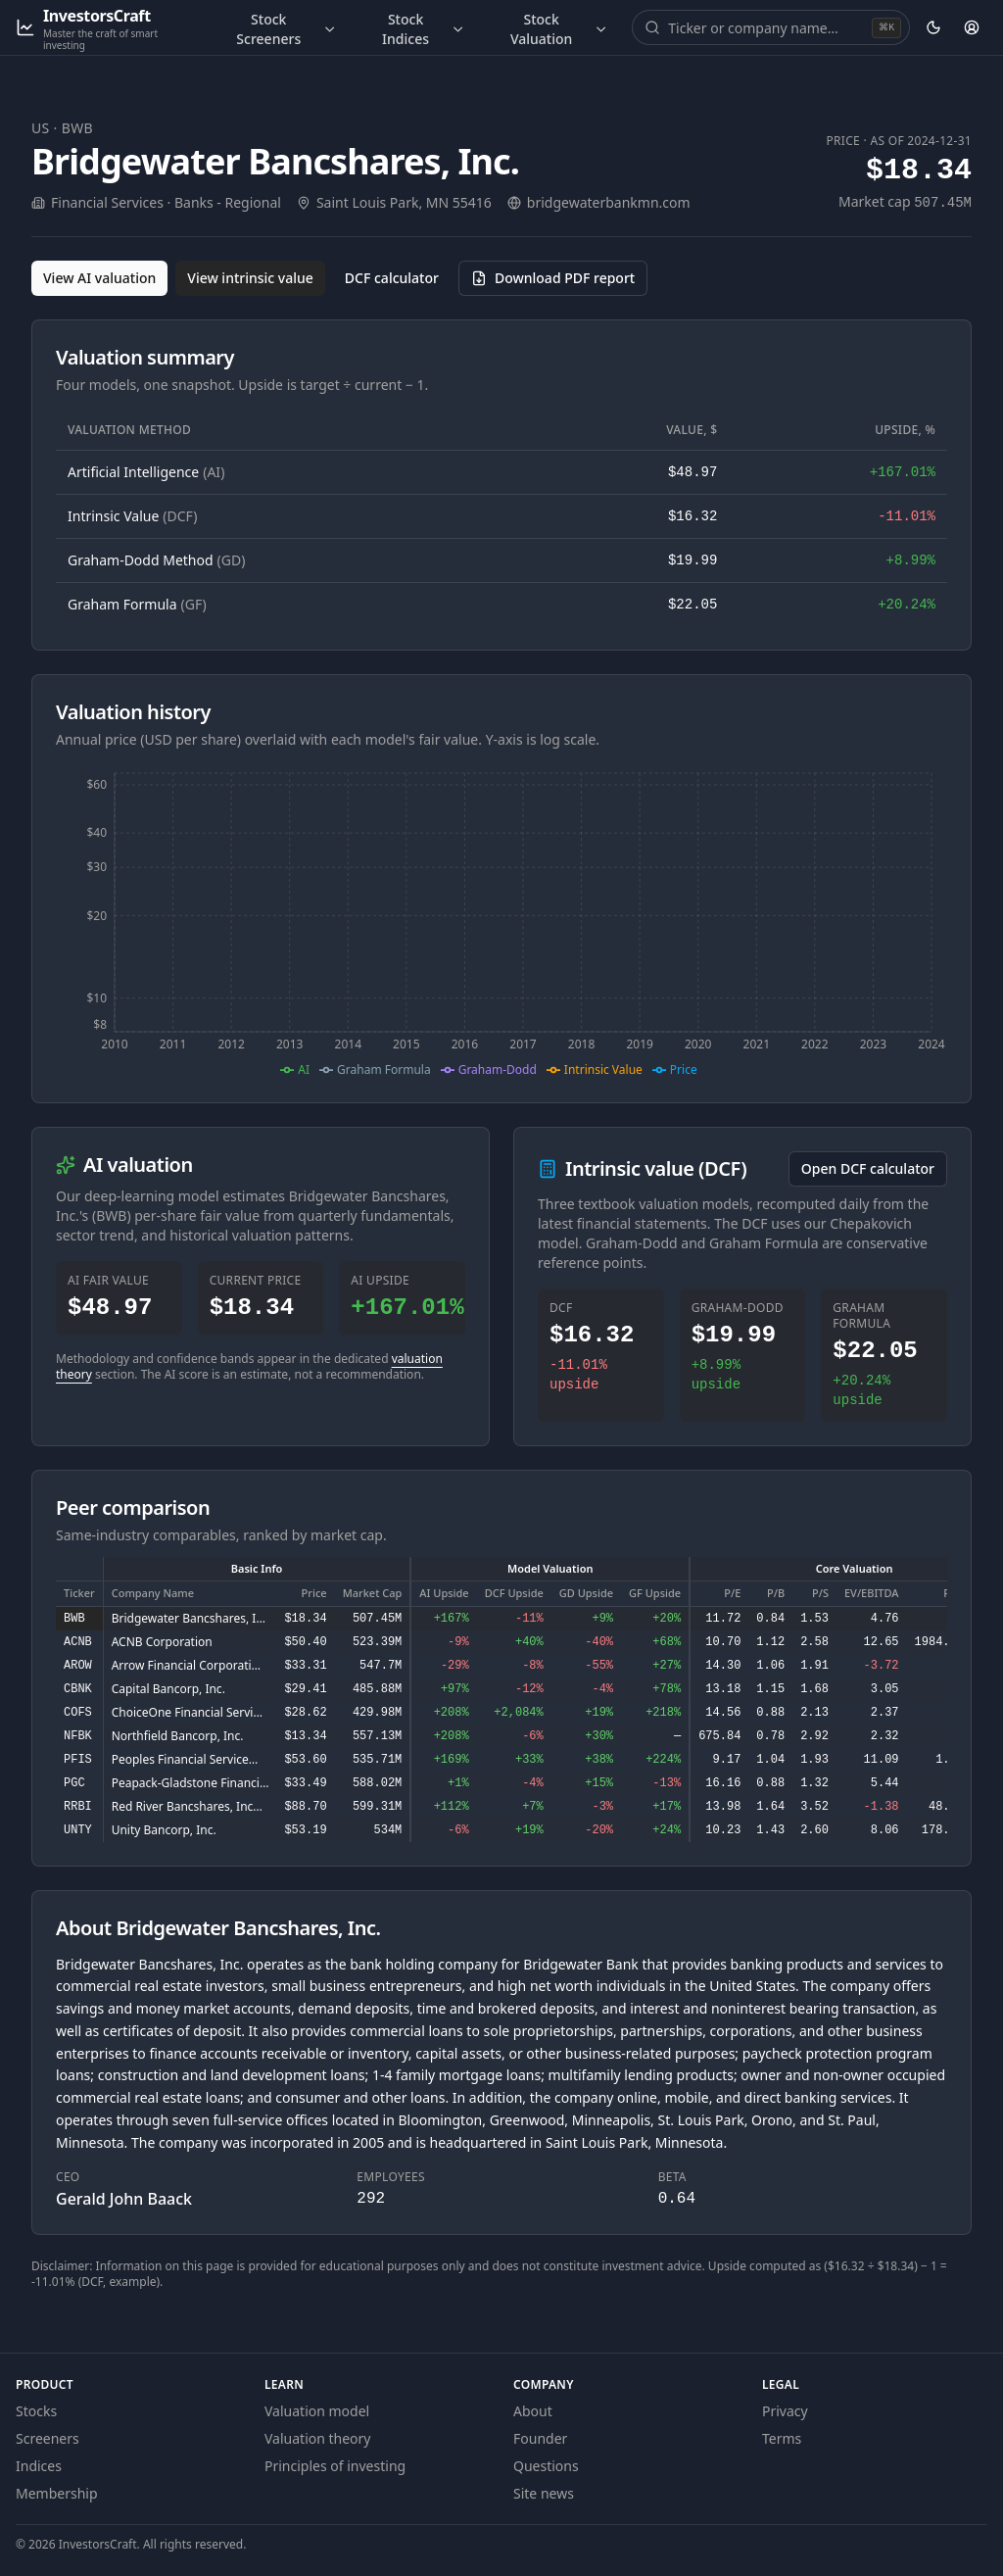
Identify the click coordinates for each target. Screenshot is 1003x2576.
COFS (78, 1713)
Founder (540, 2438)
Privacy (785, 2411)
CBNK (78, 1689)
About (532, 2411)
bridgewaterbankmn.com (609, 202)
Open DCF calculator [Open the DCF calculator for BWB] (867, 1168)
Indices (39, 2465)
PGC (74, 1783)
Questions (546, 2465)
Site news (543, 2493)
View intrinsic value (250, 277)
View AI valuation (99, 277)
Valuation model (316, 2411)
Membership (57, 2493)
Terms (781, 2438)
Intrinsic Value (132, 516)
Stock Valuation (559, 29)
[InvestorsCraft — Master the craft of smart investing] (106, 28)
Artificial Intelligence (146, 471)
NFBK (78, 1736)
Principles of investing (335, 2465)
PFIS (78, 1760)
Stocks (36, 2411)
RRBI (78, 1807)
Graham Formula (137, 604)
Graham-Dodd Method (156, 560)
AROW (78, 1666)
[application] (501, 922)
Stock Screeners (286, 29)
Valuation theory (317, 2438)
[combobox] (768, 27)
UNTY (78, 1830)
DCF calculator (392, 277)
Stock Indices (423, 29)
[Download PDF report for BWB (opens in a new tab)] (552, 278)
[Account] (972, 27)
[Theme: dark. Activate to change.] (933, 27)
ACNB (78, 1642)
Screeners (47, 2438)
